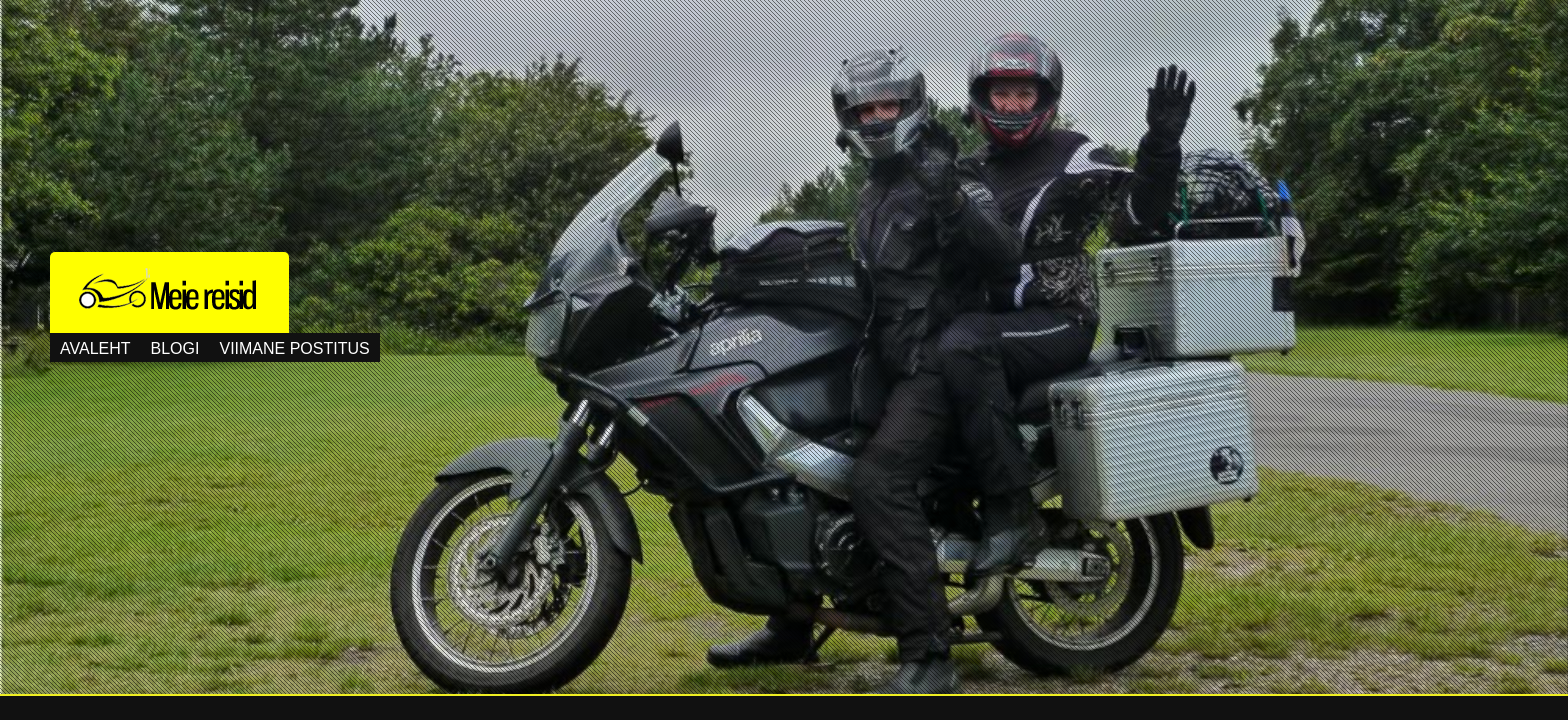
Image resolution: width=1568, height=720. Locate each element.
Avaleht (95, 348)
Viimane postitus (294, 348)
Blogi (175, 348)
